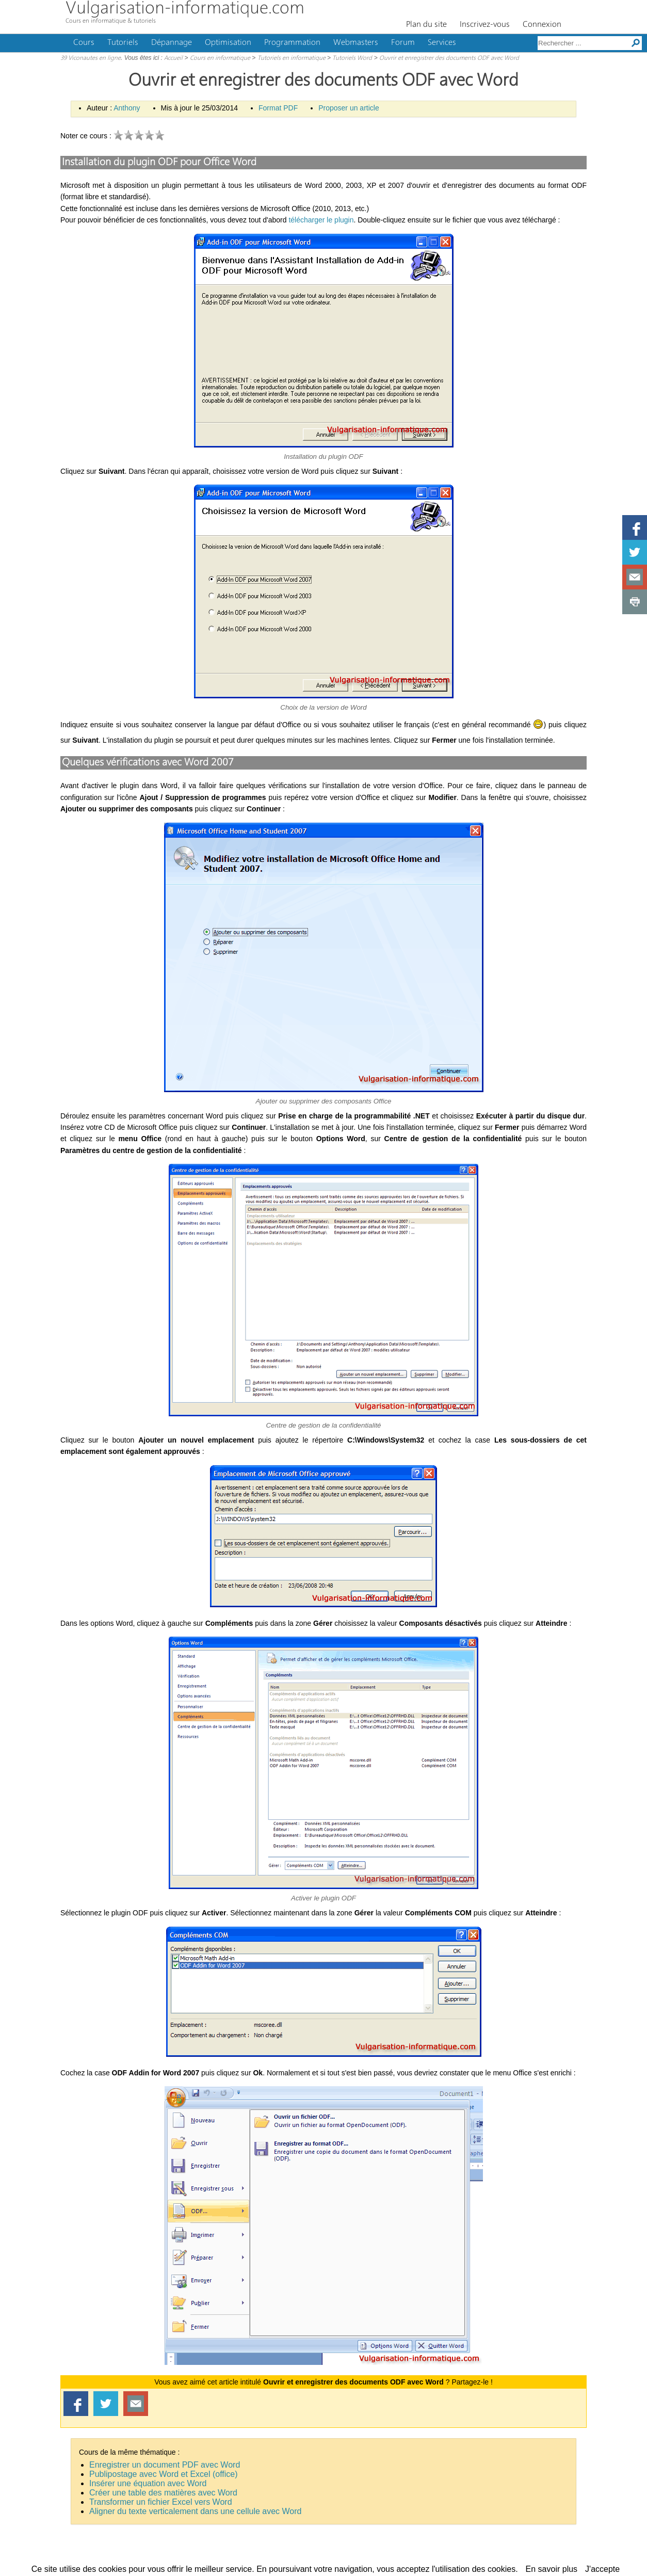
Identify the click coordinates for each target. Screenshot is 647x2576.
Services (442, 43)
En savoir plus (552, 2569)
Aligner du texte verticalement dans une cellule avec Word (195, 2511)
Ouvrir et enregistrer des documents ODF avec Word (449, 58)
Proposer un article (348, 108)
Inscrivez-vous (485, 25)
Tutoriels (122, 43)
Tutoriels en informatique (291, 58)
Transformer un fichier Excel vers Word (160, 2502)
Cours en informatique (220, 58)
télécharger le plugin (320, 220)
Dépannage (171, 43)
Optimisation (228, 43)
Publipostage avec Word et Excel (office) (163, 2474)
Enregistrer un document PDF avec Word (164, 2464)
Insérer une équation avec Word (147, 2483)
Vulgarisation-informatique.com (185, 9)
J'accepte (602, 2569)
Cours (83, 43)
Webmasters (355, 43)
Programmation (292, 43)
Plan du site (426, 25)
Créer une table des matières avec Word (163, 2492)
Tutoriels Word (352, 58)
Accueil (173, 58)
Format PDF (278, 108)
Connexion (542, 25)
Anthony (127, 108)
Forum (403, 43)
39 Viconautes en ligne (90, 58)
